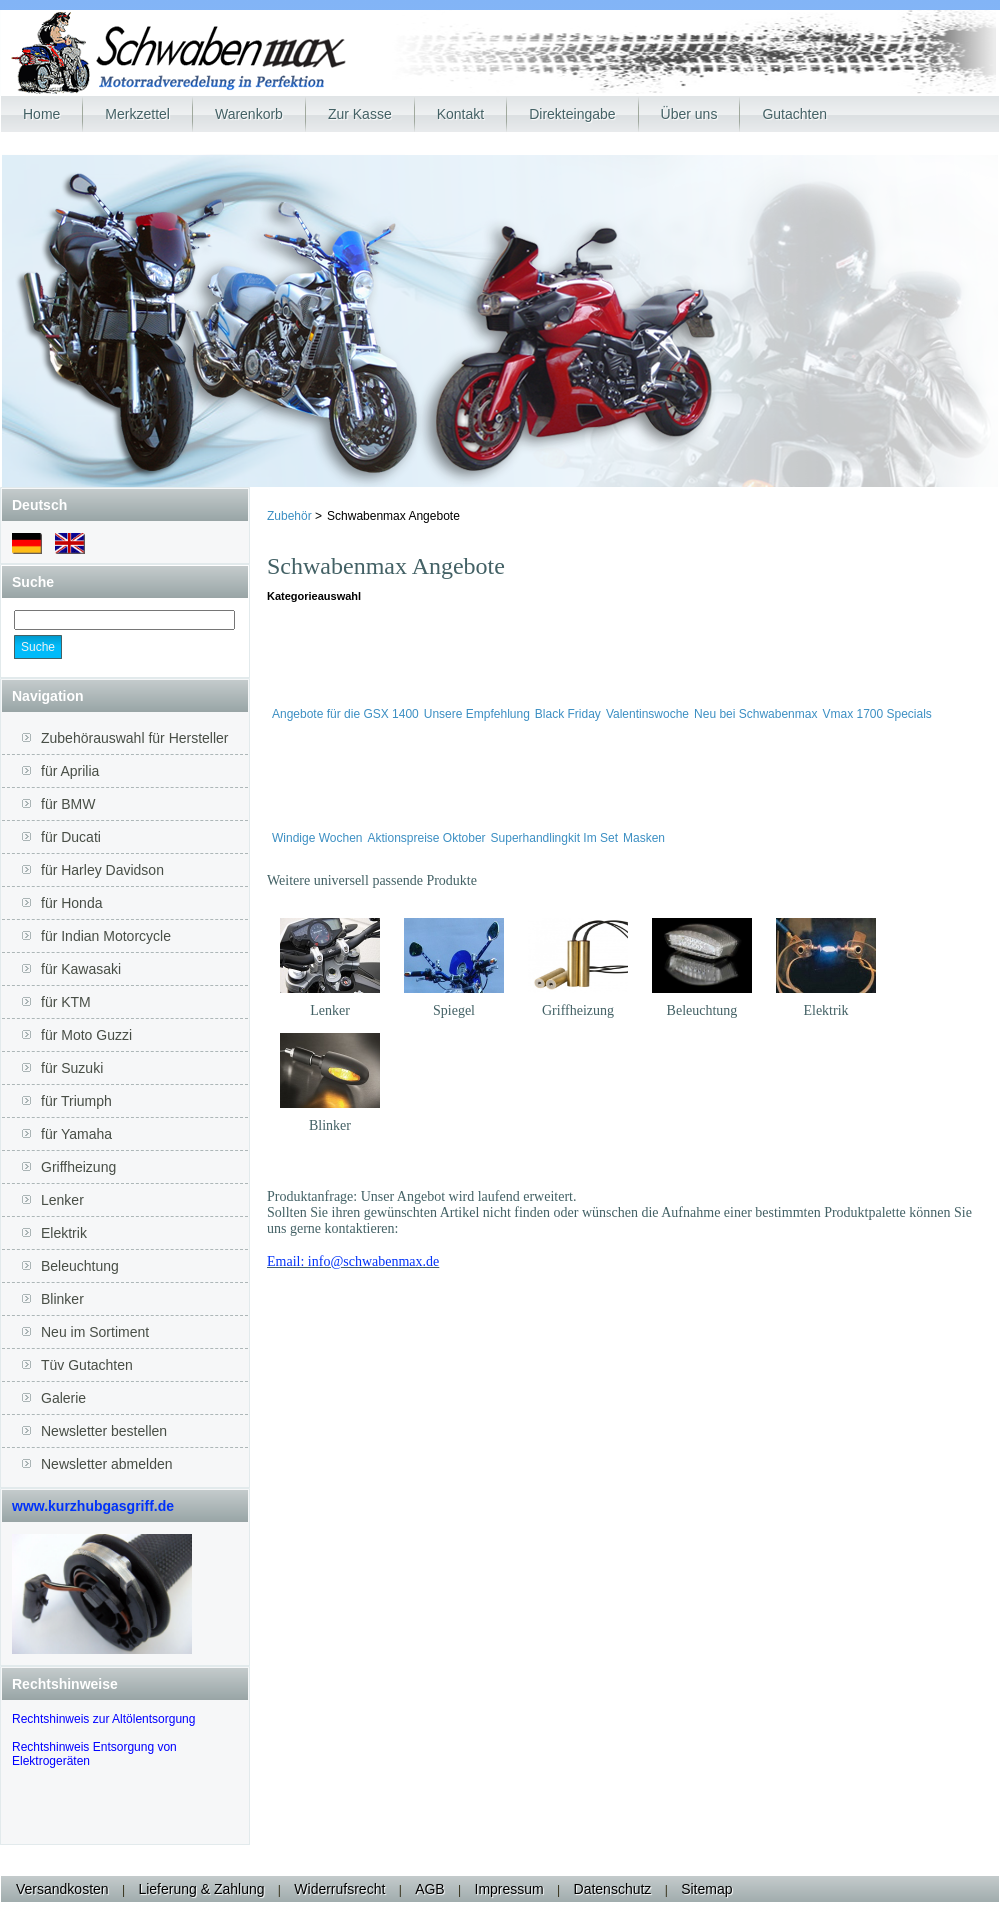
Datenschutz (613, 1889)
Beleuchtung (702, 1010)
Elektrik (825, 1010)
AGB (430, 1889)
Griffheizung (578, 1010)
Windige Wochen (317, 838)
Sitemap (706, 1889)
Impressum (509, 1889)
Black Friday (568, 714)
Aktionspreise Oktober (427, 838)
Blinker (330, 1125)
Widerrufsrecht (339, 1889)
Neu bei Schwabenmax (755, 714)
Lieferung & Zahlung (201, 1889)
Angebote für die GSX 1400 (345, 714)
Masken (644, 838)
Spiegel (454, 1010)
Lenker (330, 1010)
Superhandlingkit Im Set (554, 838)
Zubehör (291, 516)
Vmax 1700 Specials (876, 714)
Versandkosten (62, 1889)
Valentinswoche (647, 714)
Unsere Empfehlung (477, 714)
